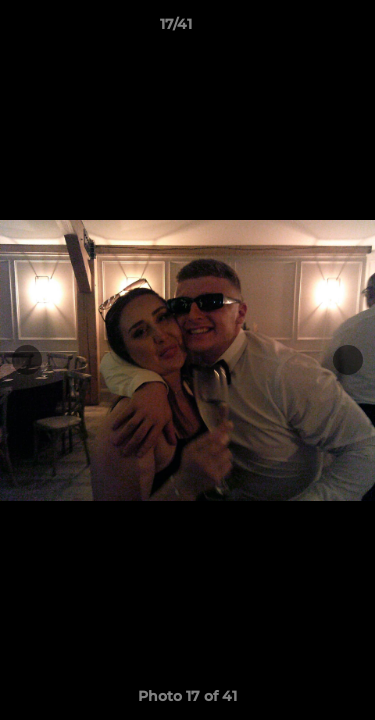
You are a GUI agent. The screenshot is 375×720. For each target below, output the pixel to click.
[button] (303, 29)
